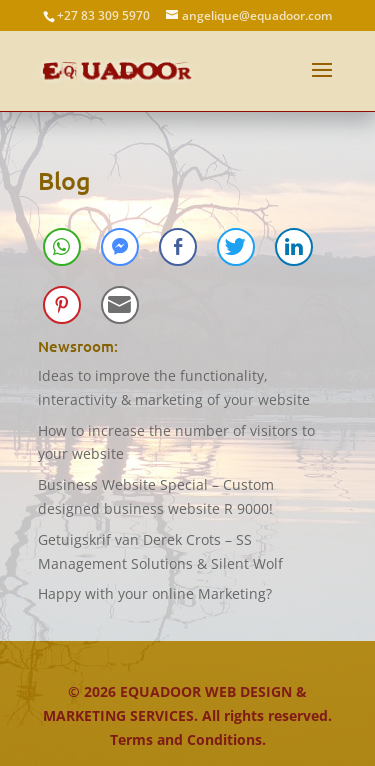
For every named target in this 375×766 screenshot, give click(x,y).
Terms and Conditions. (188, 739)
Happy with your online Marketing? (155, 593)
